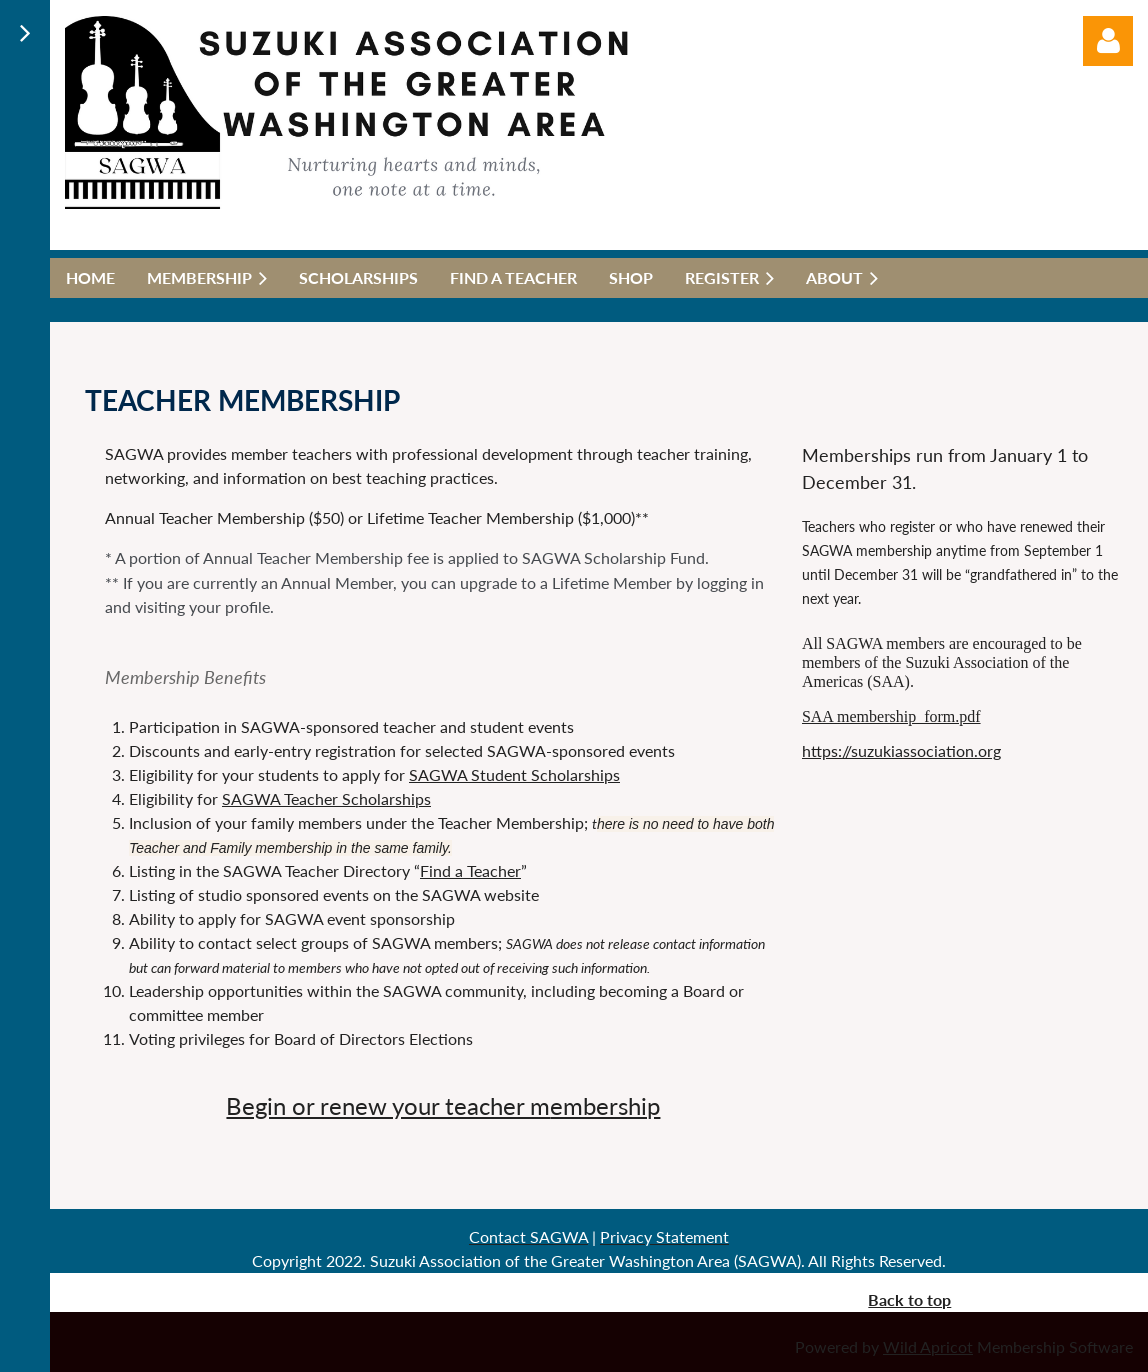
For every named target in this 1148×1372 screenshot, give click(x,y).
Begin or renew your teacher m (388, 1105)
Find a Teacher (470, 870)
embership (605, 1105)
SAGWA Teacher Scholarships (326, 798)
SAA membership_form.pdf (891, 716)
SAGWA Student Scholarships (514, 774)
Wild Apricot (928, 1346)
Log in (1108, 41)
